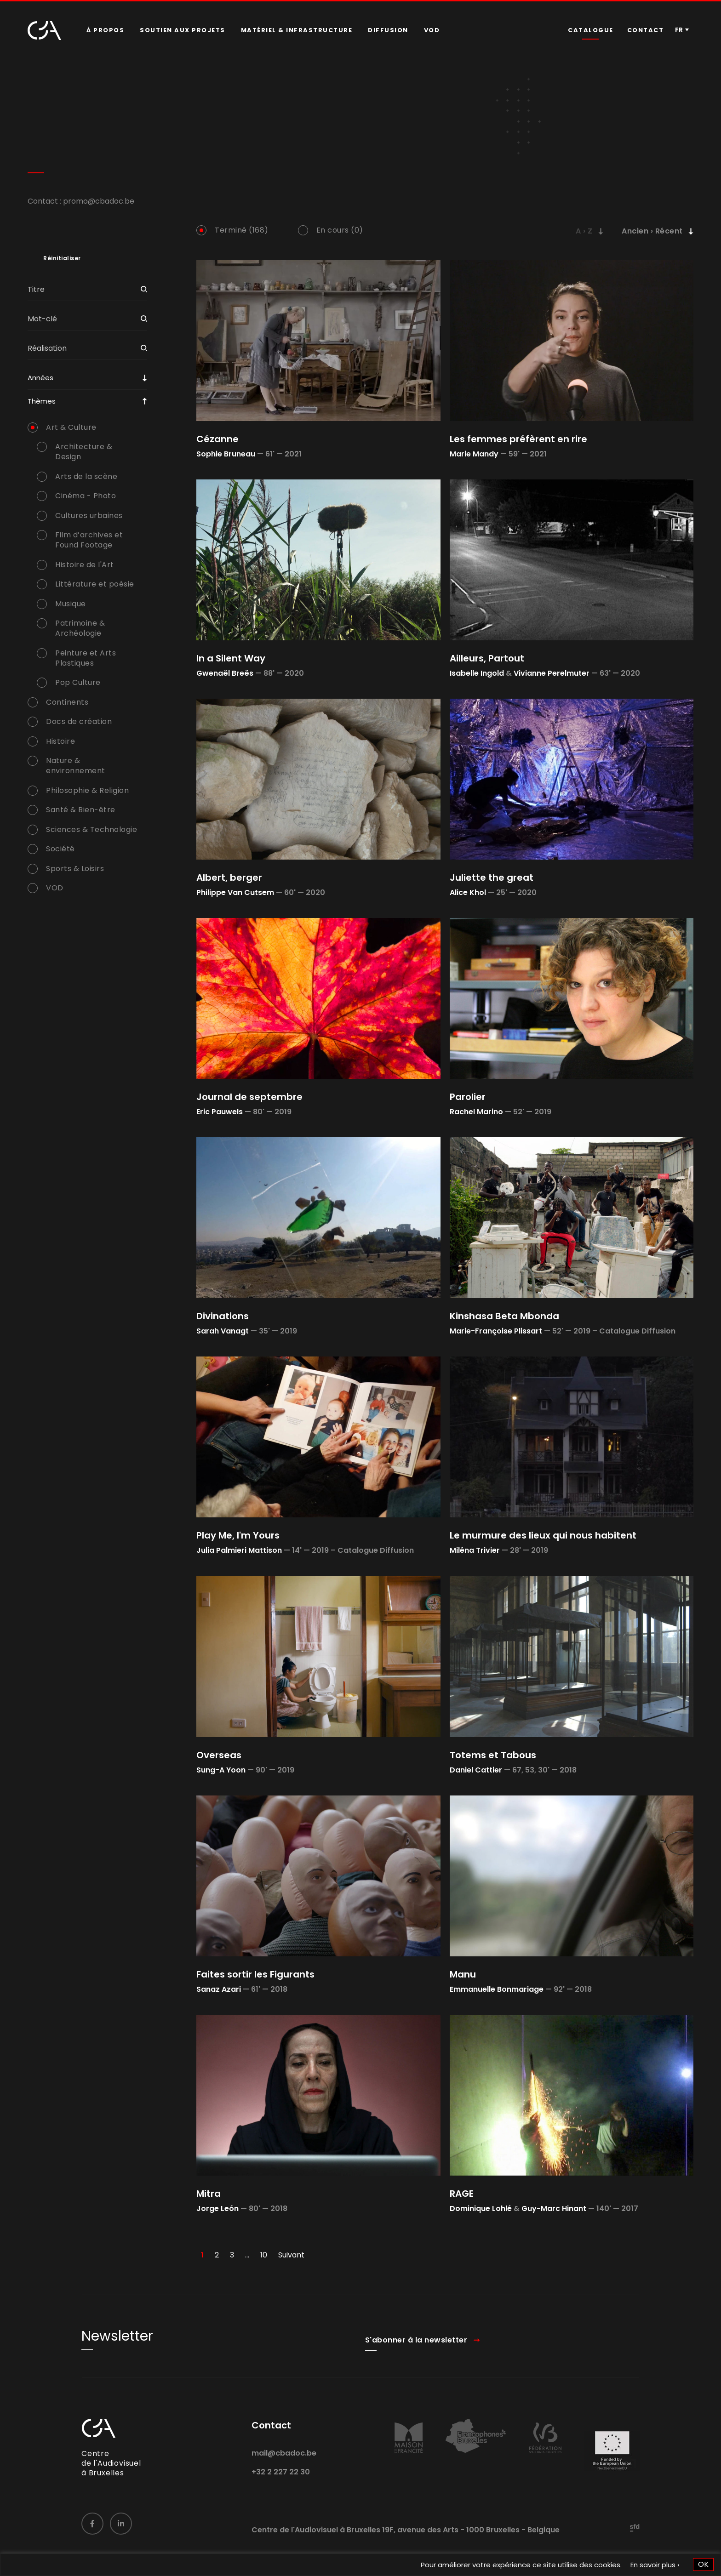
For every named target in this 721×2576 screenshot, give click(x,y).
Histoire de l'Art (84, 565)
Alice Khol (468, 892)
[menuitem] (105, 30)
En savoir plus (652, 2565)
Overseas (218, 1755)
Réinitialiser (62, 258)
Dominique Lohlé (481, 2208)
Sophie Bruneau (225, 454)
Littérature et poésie (94, 584)
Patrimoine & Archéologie (80, 628)
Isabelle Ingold (477, 673)
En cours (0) (339, 230)
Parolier (468, 1096)
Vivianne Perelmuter (551, 673)
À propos (105, 30)
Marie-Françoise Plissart (496, 1331)
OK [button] (703, 2564)
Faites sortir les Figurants (255, 1974)
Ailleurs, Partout (487, 658)
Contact (645, 30)
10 (263, 2255)
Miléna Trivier (475, 1550)
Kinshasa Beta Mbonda (504, 1316)
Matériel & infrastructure (297, 30)
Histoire (60, 741)
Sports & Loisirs (75, 869)
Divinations (222, 1316)
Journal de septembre (249, 1096)
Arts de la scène (86, 477)
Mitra (208, 2193)
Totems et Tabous (493, 1755)
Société (60, 849)
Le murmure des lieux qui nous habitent (543, 1535)
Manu (463, 1974)
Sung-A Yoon (221, 1770)
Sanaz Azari (218, 1989)
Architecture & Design (83, 452)
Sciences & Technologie (91, 830)
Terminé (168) (242, 230)
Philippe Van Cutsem (235, 892)
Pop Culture (78, 683)
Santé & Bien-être (80, 810)
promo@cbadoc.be (98, 201)
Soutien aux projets (182, 30)
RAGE (462, 2193)
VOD (432, 30)
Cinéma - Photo (85, 496)
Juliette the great (491, 877)
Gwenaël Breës (224, 673)
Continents (67, 702)
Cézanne (217, 439)
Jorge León (217, 2208)
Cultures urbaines (89, 516)
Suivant (291, 2255)
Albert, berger (229, 877)
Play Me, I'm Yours (238, 1535)
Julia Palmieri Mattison (239, 1550)
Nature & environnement (75, 766)
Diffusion (388, 30)
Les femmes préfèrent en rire (518, 439)
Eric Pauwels (219, 1111)
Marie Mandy (474, 454)
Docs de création (79, 722)
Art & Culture (71, 427)
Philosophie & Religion (87, 791)
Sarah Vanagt (222, 1331)
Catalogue (590, 30)
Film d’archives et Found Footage (89, 540)
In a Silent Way (230, 658)
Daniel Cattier (476, 1770)
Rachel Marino (476, 1111)
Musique (70, 604)
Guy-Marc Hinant (553, 2208)
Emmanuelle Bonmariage (497, 1989)
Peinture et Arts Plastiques (85, 658)
